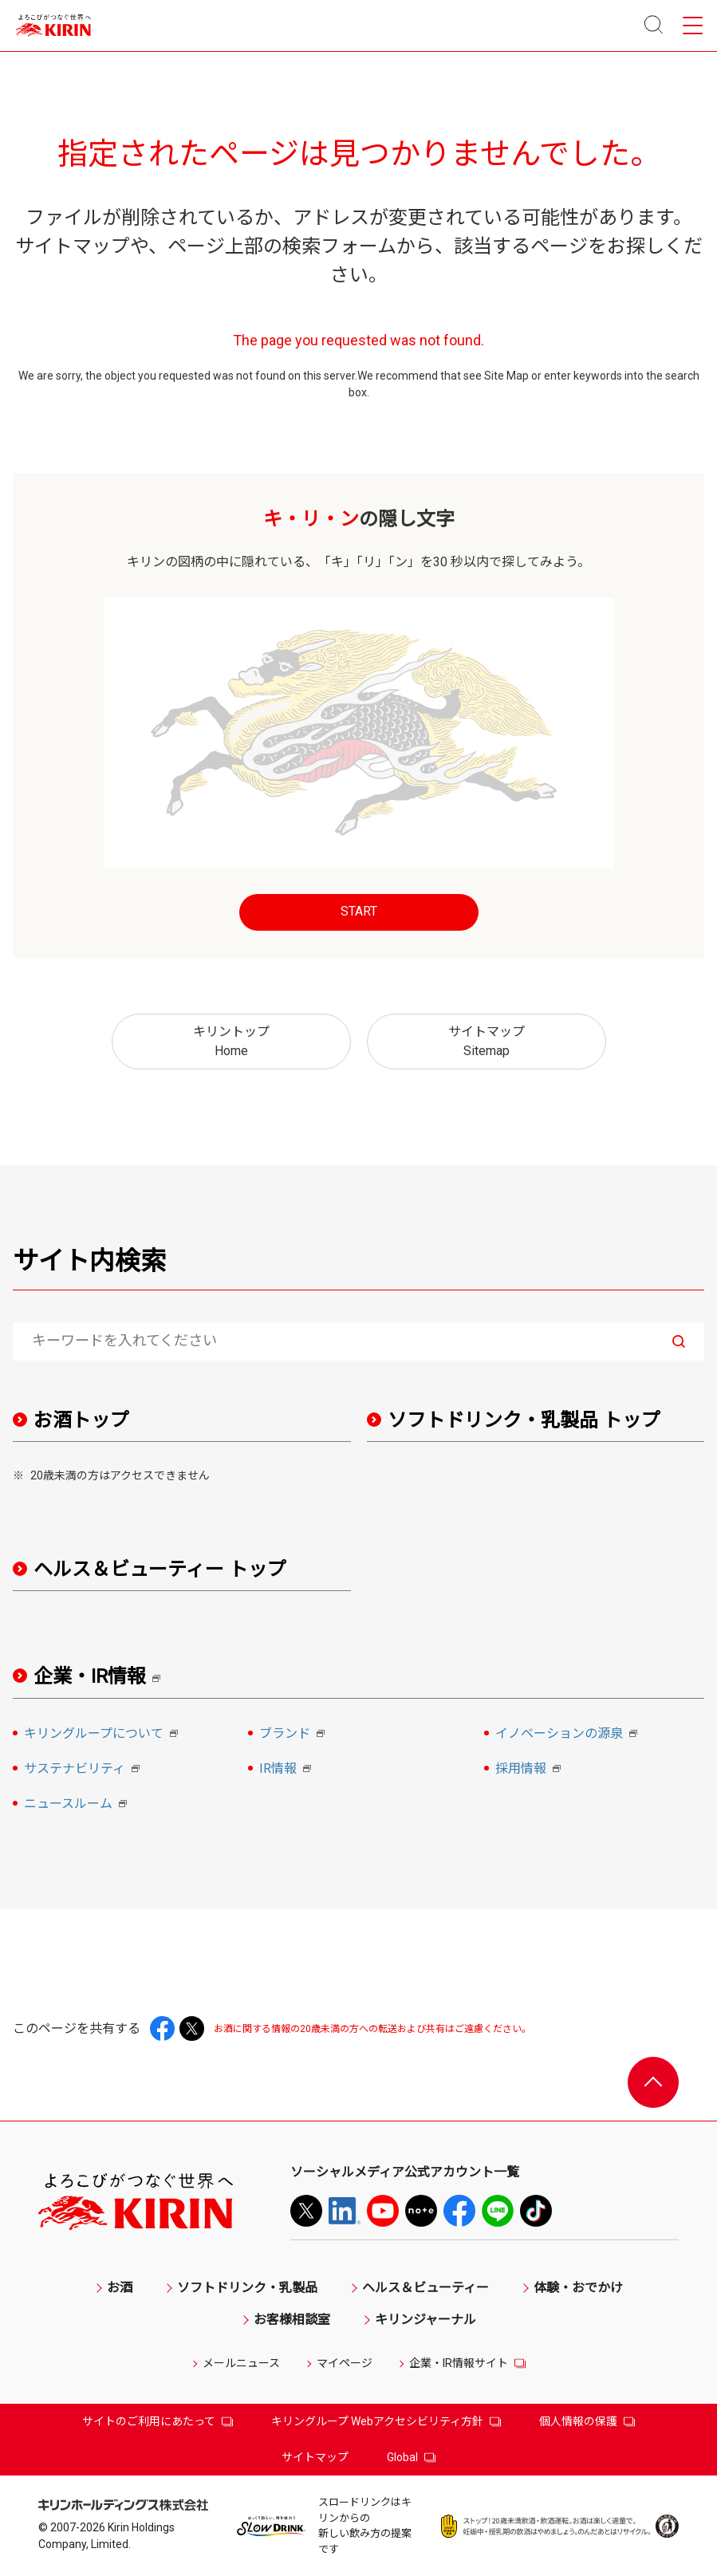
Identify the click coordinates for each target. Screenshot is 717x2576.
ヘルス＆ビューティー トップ (159, 1569)
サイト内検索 (89, 1261)
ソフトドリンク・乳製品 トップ (524, 1420)
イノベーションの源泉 (568, 1734)
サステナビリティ (84, 1769)
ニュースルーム (78, 1805)
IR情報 (287, 1769)
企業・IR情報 (102, 1676)
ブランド (294, 1734)
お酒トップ (81, 1420)
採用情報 (530, 1769)
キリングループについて (103, 1734)
